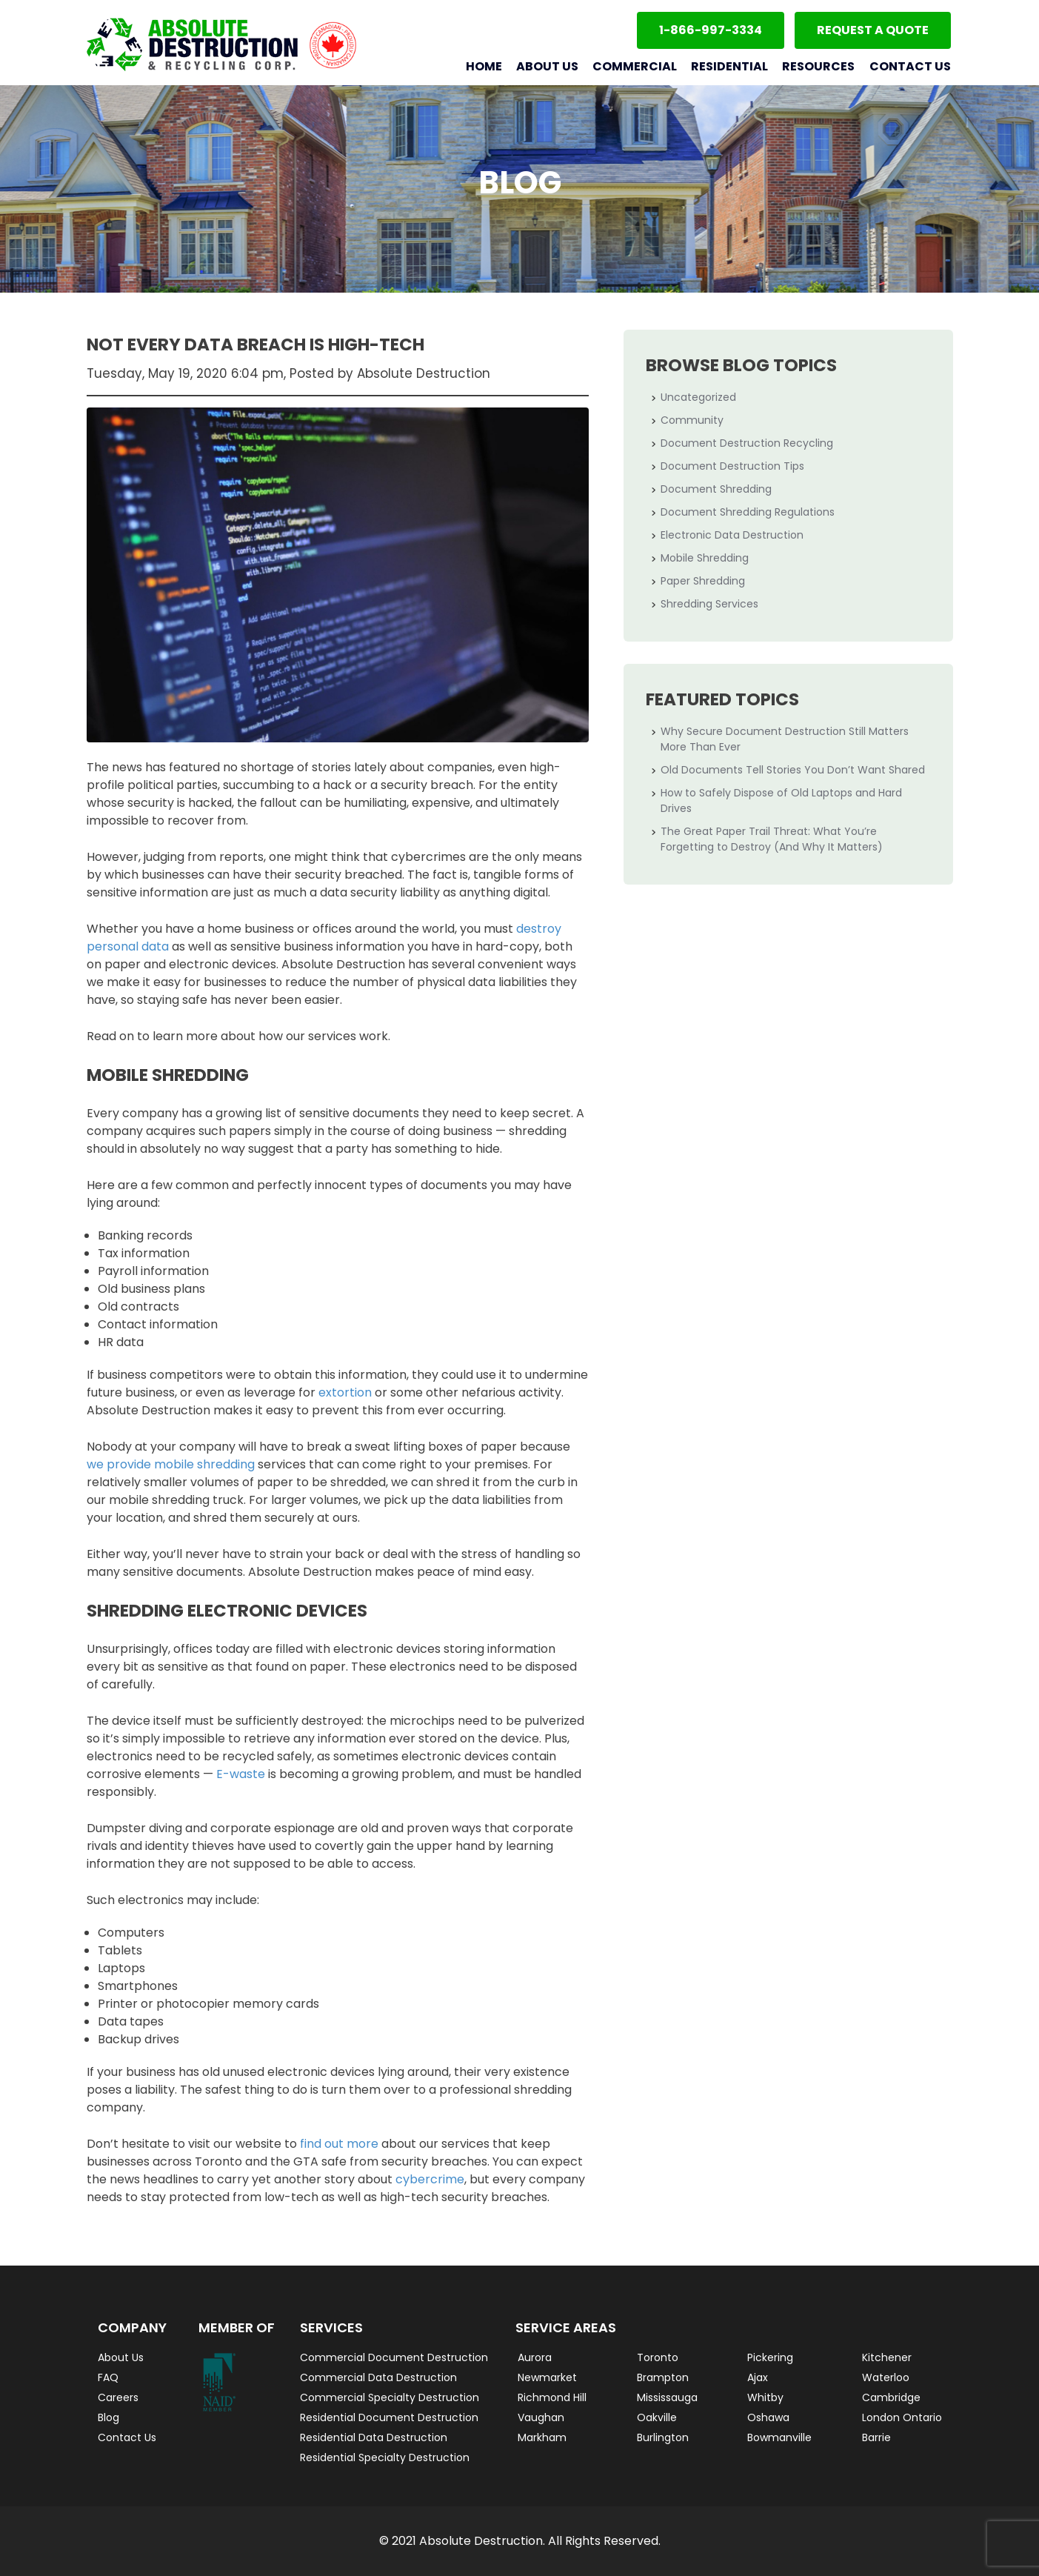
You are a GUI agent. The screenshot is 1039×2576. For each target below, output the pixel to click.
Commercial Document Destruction (394, 2357)
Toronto (657, 2357)
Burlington (663, 2437)
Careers (118, 2397)
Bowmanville (779, 2437)
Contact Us (910, 66)
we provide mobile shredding (171, 1464)
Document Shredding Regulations (748, 512)
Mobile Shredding (705, 557)
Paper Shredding (703, 580)
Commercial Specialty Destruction (389, 2397)
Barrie (876, 2437)
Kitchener (887, 2357)
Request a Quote (873, 30)
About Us (547, 66)
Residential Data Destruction (373, 2437)
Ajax (757, 2377)
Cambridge (891, 2397)
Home (484, 66)
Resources (818, 66)
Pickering (770, 2357)
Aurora (535, 2357)
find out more (339, 2143)
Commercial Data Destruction (378, 2377)
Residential (729, 66)
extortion (345, 1392)
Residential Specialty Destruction (385, 2457)
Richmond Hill (552, 2397)
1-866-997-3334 (710, 30)
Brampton (663, 2377)
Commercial (634, 66)
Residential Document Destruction (389, 2417)
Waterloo (885, 2377)
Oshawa (768, 2417)
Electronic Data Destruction (732, 534)
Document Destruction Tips (732, 466)
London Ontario (902, 2417)
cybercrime (429, 2179)
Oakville (657, 2417)
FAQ (108, 2377)
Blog (108, 2417)
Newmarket (547, 2377)
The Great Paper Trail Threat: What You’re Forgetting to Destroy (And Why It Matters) (772, 839)
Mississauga (667, 2397)
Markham (542, 2437)
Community (692, 420)
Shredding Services (709, 603)
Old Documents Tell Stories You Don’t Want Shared (793, 769)
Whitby (765, 2397)
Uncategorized (698, 397)
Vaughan (541, 2417)
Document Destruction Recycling (747, 443)
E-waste (240, 1774)
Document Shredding (716, 489)
